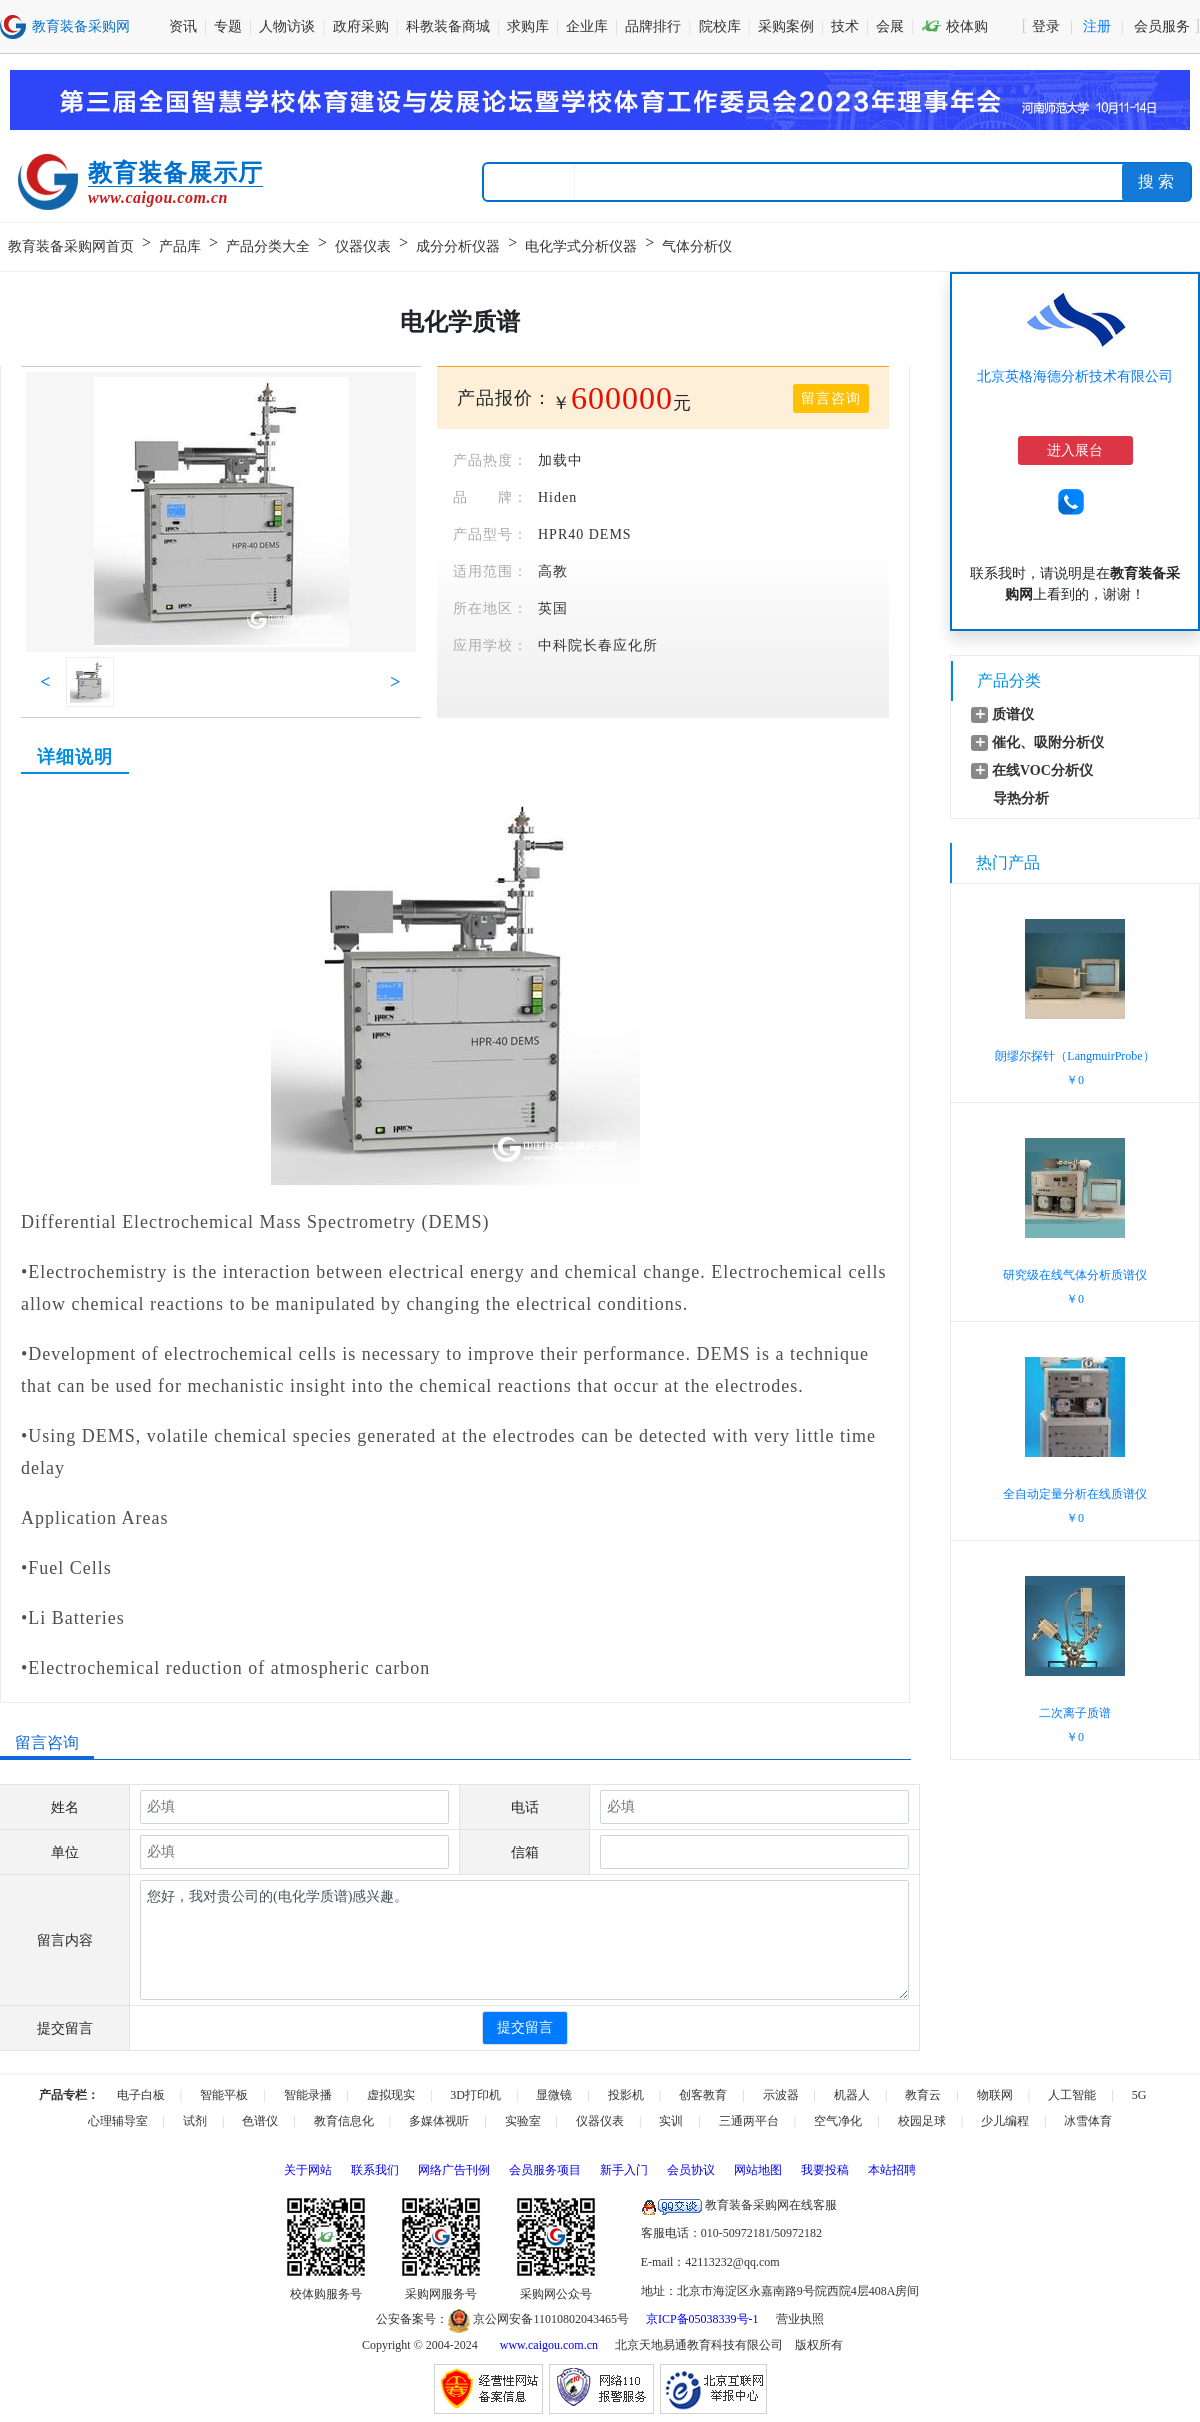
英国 (553, 608)
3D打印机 (475, 2095)
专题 (228, 26)
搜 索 (1156, 181)
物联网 (995, 2095)
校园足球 (922, 2121)
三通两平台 (749, 2121)
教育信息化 (344, 2121)
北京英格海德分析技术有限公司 (1075, 376)
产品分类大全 (268, 246)
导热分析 (1021, 798)
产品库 (180, 246)
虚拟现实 (391, 2095)
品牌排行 (653, 26)
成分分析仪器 (458, 246)
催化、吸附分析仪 (1048, 742)
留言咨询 (831, 398)
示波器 (781, 2095)
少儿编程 (1005, 2121)
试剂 (195, 2121)
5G (1139, 2095)
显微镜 (554, 2095)
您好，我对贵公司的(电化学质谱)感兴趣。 (524, 1940)
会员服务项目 (545, 2170)
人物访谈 (287, 26)
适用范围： (490, 571)
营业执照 (800, 2319)
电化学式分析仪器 (581, 246)
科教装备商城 (448, 26)
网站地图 (758, 2170)
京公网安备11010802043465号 (538, 2319)
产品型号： (490, 534)
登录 (1046, 26)
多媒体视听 (439, 2121)
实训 (671, 2121)
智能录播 (308, 2095)
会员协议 (691, 2170)
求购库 (528, 26)
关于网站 (308, 2170)
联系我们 (375, 2170)
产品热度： (490, 460)
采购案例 (786, 26)
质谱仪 (1013, 714)
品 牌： (490, 497)
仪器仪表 (363, 246)
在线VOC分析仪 (1042, 770)
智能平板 (224, 2095)
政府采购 (361, 26)
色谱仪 (260, 2121)
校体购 (954, 26)
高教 (553, 571)
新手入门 (624, 2170)
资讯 (183, 26)
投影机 (626, 2095)
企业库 (587, 26)
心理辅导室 (118, 2121)
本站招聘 (892, 2170)
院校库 (720, 26)
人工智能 (1072, 2095)
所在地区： (490, 608)
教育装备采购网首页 (71, 246)
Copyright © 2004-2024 (420, 2345)
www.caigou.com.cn (549, 2345)
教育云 (923, 2095)
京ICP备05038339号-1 (702, 2319)
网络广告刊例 (454, 2170)
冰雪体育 (1088, 2121)
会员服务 (1162, 26)
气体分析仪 (697, 246)
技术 (845, 26)
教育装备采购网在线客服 (739, 2205)
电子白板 (141, 2095)
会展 (890, 26)
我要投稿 (825, 2170)
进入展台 (1075, 450)
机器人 (852, 2095)
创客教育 (703, 2095)
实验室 (523, 2121)
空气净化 (838, 2121)
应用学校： (490, 645)
